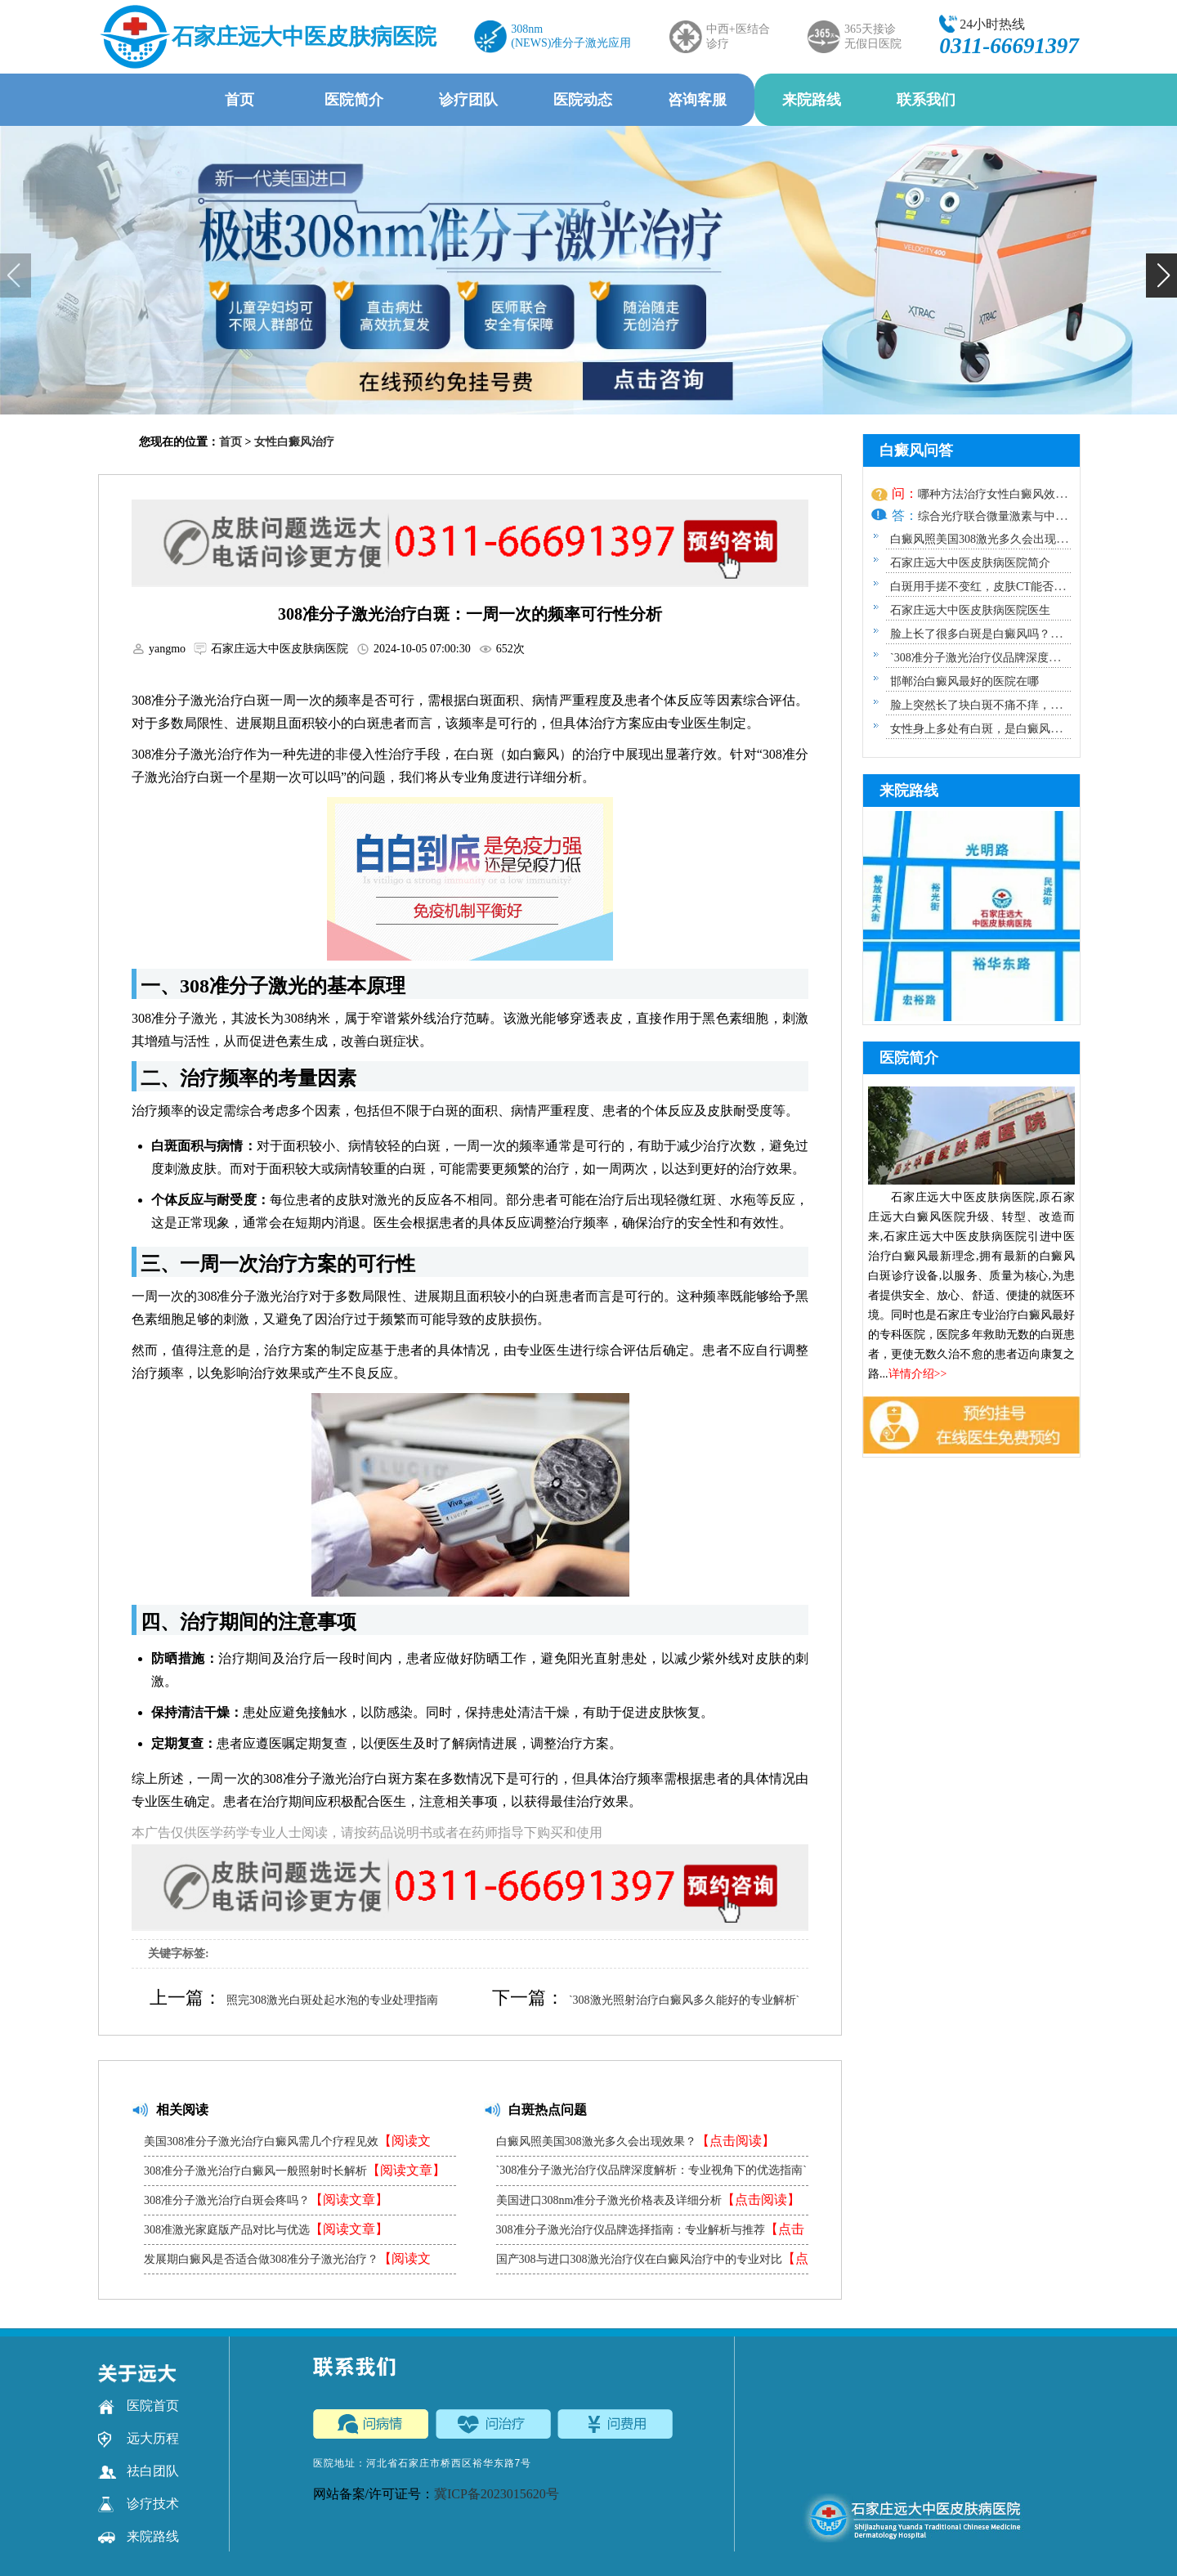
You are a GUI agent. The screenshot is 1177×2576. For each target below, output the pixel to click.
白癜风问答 (916, 450)
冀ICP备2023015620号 (496, 2494)
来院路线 (811, 100)
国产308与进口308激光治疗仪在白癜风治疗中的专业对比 (652, 2262)
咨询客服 (697, 100)
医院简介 (353, 100)
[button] (1161, 275)
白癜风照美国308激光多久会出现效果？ (635, 2141)
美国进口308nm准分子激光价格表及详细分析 (648, 2199)
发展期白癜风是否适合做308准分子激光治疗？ (287, 2262)
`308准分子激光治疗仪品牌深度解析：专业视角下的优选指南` (651, 2174)
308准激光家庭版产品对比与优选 (266, 2229)
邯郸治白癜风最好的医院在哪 (964, 681)
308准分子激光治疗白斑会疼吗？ (266, 2199)
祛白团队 (138, 2471)
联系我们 (926, 100)
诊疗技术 (138, 2504)
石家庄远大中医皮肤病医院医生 (970, 610)
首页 (239, 100)
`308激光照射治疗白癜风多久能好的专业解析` (684, 2000)
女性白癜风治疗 (294, 442)
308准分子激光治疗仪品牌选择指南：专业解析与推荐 (650, 2233)
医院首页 (138, 2406)
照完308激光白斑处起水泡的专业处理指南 (332, 2000)
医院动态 (582, 100)
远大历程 (138, 2438)
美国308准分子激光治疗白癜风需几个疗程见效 (287, 2145)
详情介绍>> (917, 1374)
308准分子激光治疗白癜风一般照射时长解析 (294, 2170)
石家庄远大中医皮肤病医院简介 (970, 563)
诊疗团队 (468, 100)
